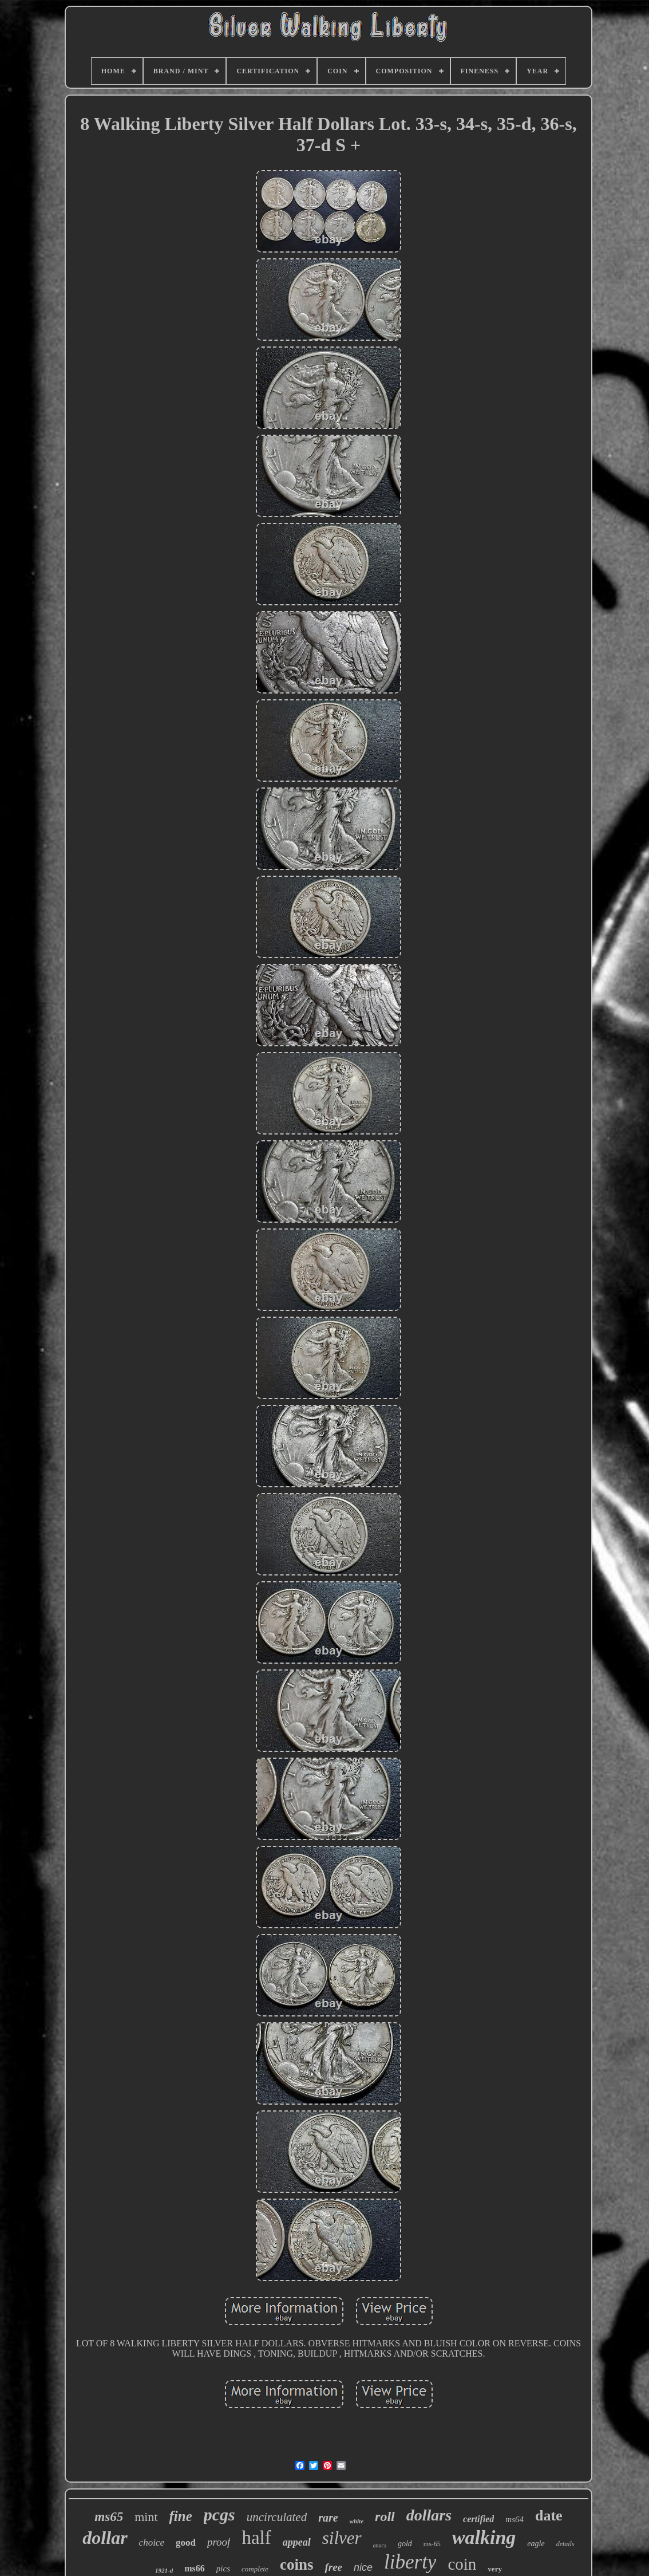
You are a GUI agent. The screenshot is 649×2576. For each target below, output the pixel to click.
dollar (104, 2537)
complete (255, 2569)
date (549, 2515)
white (356, 2521)
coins (297, 2564)
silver (342, 2538)
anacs (379, 2545)
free (333, 2567)
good (186, 2542)
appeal (297, 2542)
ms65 (108, 2517)
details (565, 2544)
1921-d (164, 2570)
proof (218, 2542)
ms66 (194, 2568)
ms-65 (432, 2544)
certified (478, 2519)
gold (405, 2543)
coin (462, 2564)
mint (145, 2517)
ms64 (514, 2519)
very (495, 2569)
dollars (429, 2515)
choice (151, 2542)
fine (180, 2516)
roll (385, 2516)
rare (328, 2517)
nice (363, 2567)
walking (484, 2537)
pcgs (219, 2514)
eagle (535, 2543)
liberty (410, 2562)
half (256, 2537)
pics (223, 2568)
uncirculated (277, 2517)
